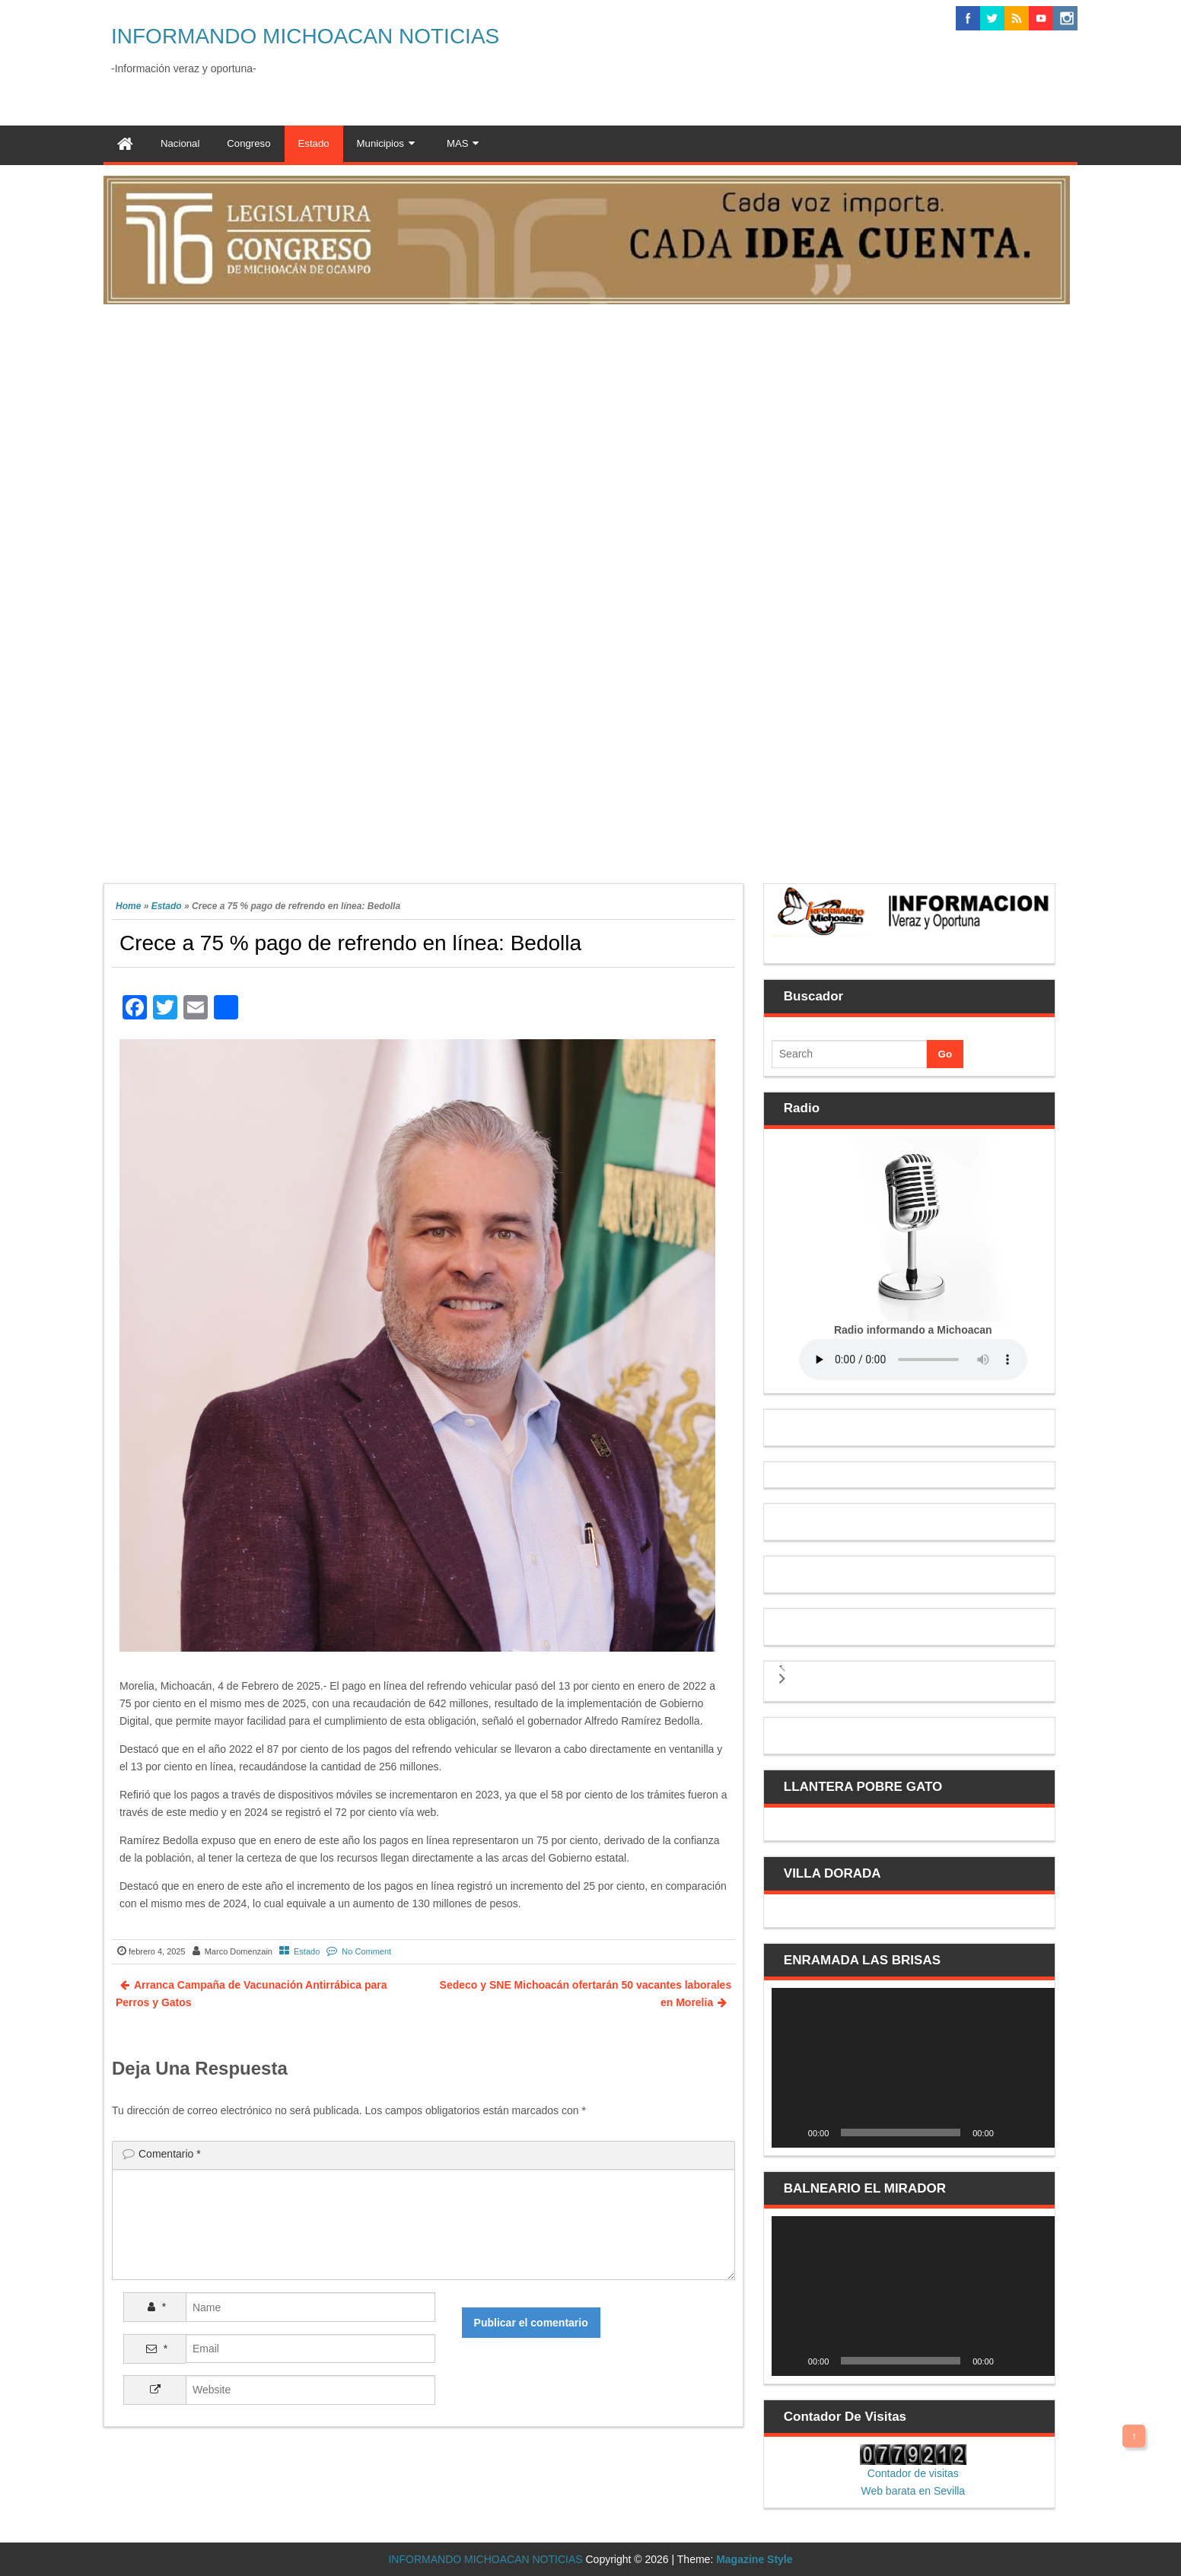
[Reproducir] (791, 2132)
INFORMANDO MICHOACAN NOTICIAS (305, 36)
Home (128, 906)
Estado (166, 906)
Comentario (169, 2154)
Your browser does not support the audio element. (913, 1359)
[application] (913, 2067)
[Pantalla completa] (1035, 2132)
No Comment (366, 1951)
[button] (782, 1666)
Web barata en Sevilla (913, 2491)
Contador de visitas (913, 2473)
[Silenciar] (1010, 2132)
